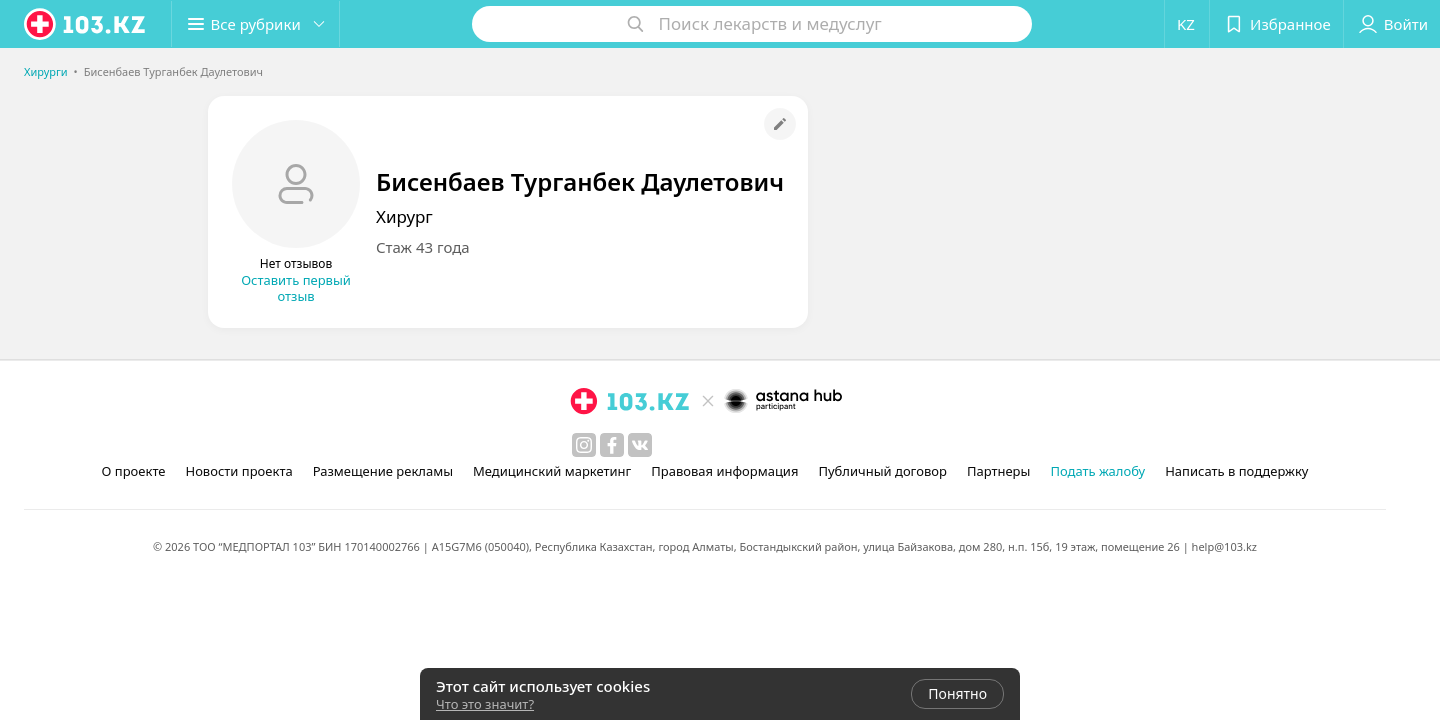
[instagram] (584, 445)
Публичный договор (882, 471)
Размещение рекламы (383, 471)
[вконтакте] (640, 445)
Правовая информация (724, 471)
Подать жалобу (1097, 471)
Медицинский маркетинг (552, 471)
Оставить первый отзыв (296, 288)
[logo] (86, 24)
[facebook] (612, 445)
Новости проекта (238, 471)
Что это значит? (485, 704)
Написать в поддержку (1236, 471)
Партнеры (999, 471)
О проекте (134, 471)
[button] (258, 24)
